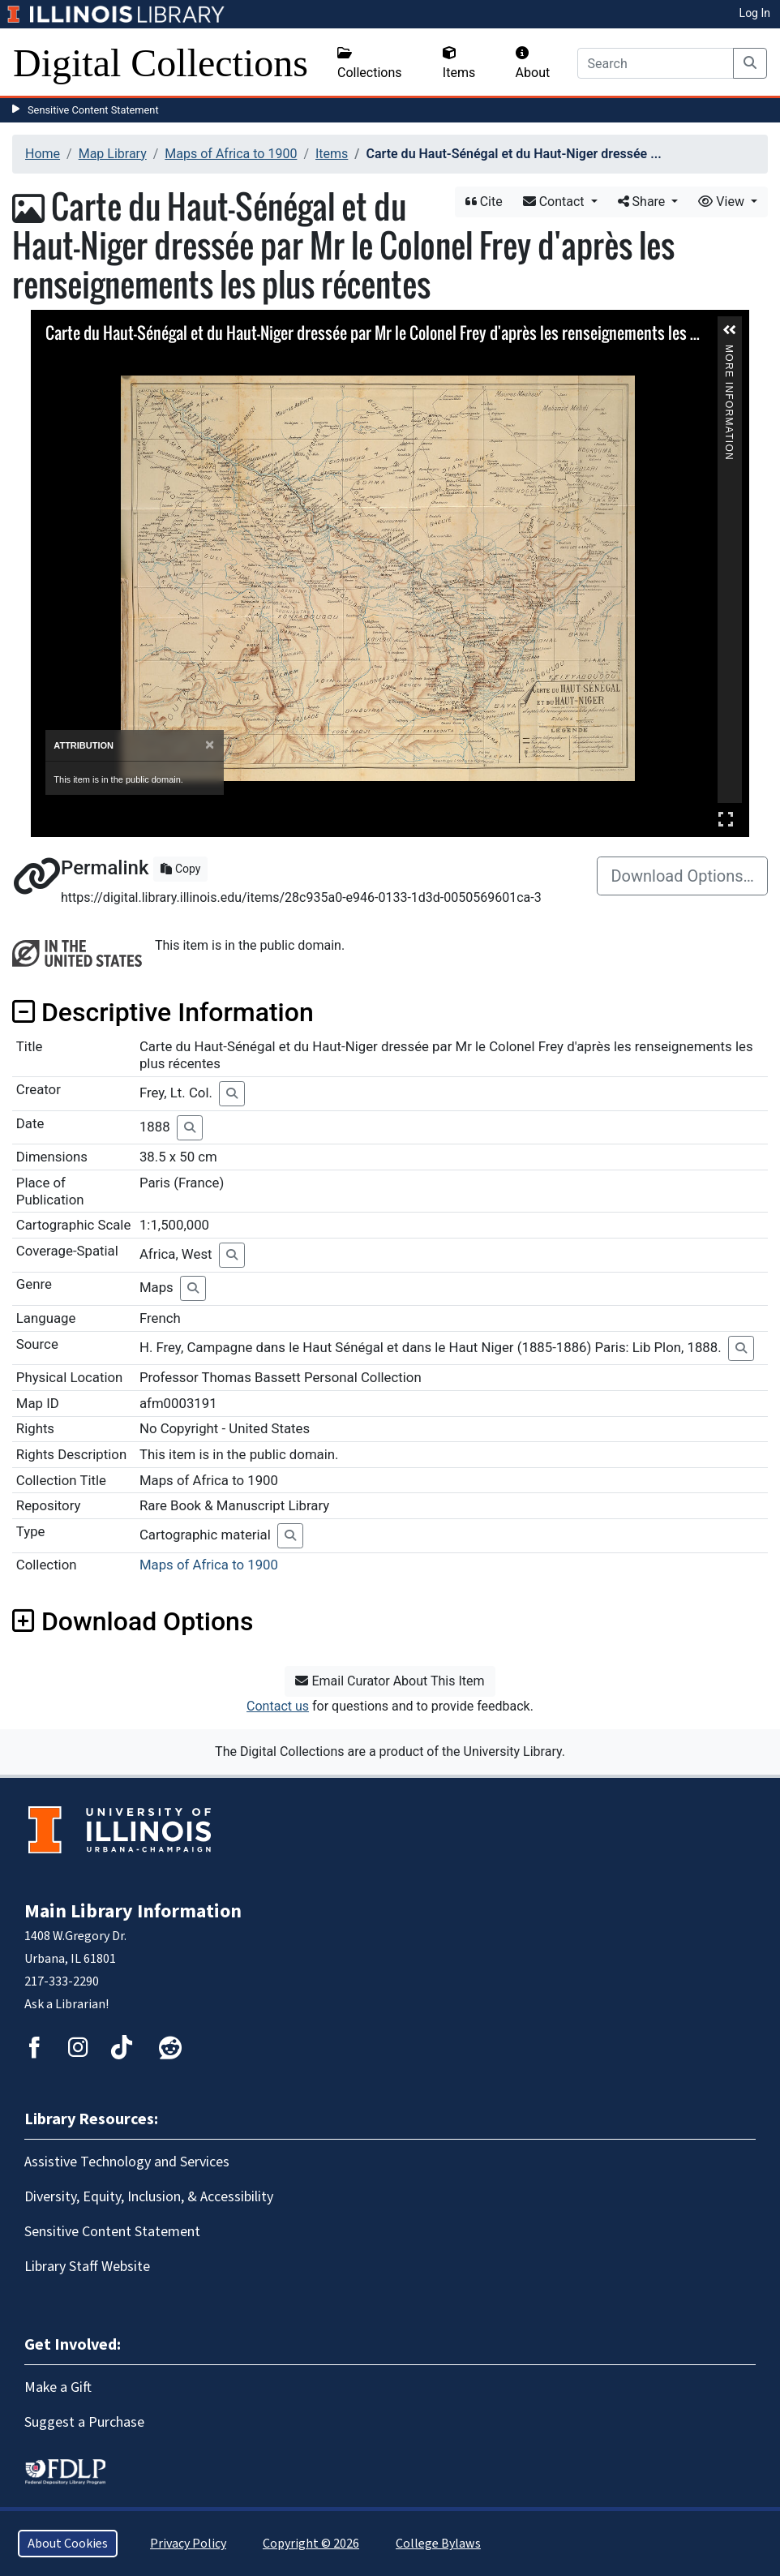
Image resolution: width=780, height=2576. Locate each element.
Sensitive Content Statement (93, 110)
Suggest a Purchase (84, 2422)
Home (42, 153)
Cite (484, 201)
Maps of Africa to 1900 (231, 153)
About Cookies (68, 2543)
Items (459, 63)
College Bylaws (438, 2543)
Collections (369, 63)
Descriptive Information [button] (163, 1012)
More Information (729, 351)
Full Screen (726, 818)
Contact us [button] (277, 1706)
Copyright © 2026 (311, 2543)
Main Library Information (133, 1911)
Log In (754, 12)
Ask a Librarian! (66, 2004)
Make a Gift (58, 2387)
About (533, 63)
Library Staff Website (87, 2266)
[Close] (209, 745)
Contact (555, 201)
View (723, 201)
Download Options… (682, 876)
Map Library (113, 153)
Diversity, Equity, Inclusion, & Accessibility (148, 2197)
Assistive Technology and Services (126, 2162)
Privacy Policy (188, 2543)
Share (643, 201)
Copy (180, 868)
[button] (730, 330)
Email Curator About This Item (389, 1681)
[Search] (655, 63)
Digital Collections (160, 62)
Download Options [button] (132, 1621)
